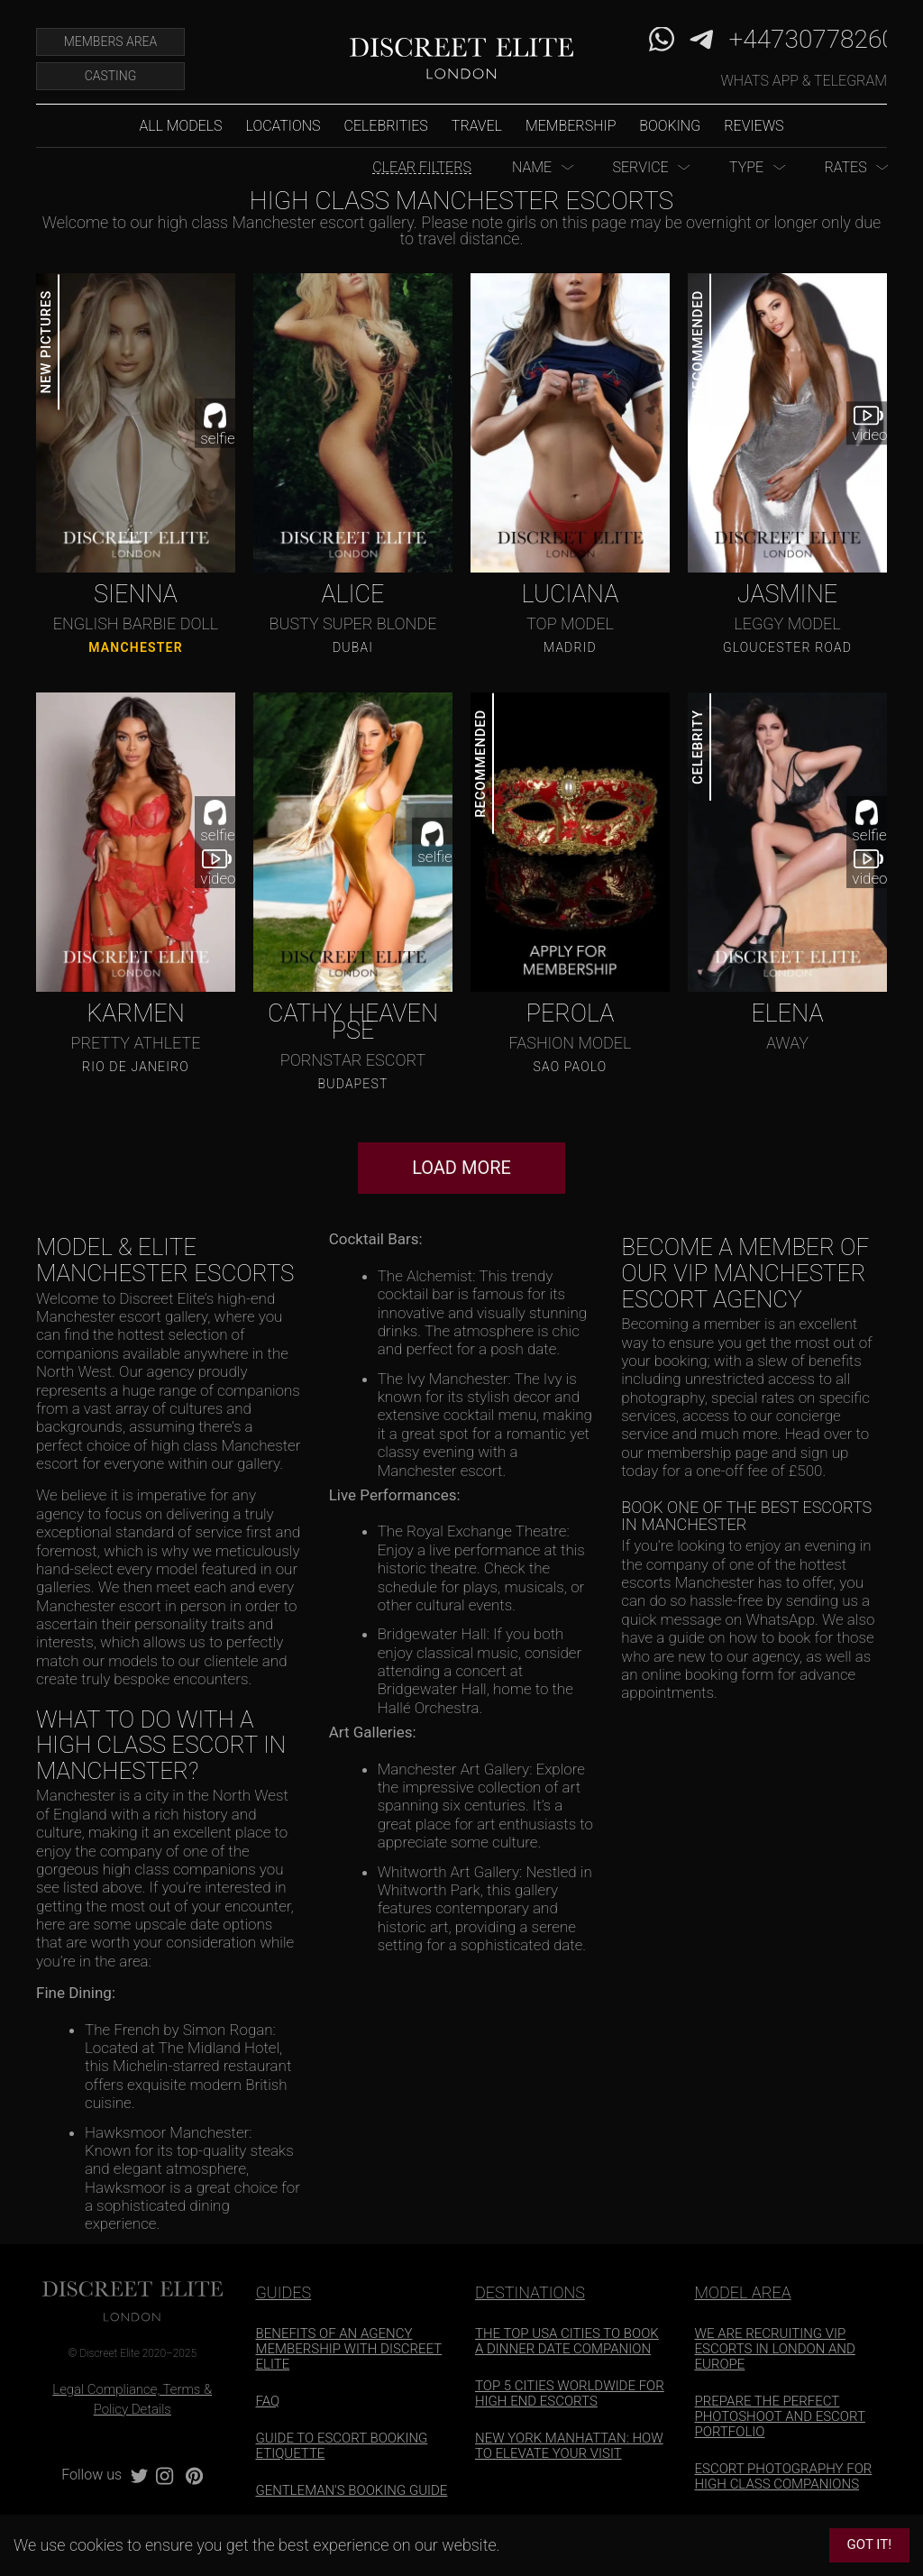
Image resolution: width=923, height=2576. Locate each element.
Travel (477, 126)
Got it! (869, 2544)
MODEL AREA (743, 2292)
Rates (845, 167)
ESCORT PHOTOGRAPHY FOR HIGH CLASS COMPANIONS (784, 2476)
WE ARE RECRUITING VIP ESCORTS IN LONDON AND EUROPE (775, 2348)
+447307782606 (819, 39)
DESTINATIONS (530, 2292)
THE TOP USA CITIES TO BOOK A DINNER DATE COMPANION (567, 2341)
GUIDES (284, 2292)
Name (532, 167)
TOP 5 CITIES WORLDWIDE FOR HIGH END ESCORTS (569, 2393)
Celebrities (386, 126)
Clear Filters (421, 167)
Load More (461, 1167)
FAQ (268, 2401)
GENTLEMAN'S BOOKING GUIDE (352, 2490)
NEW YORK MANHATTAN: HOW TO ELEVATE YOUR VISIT (569, 2445)
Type (746, 167)
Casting (111, 76)
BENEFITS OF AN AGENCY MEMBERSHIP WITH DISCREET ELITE (349, 2348)
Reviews (753, 126)
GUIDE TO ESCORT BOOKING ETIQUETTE (342, 2445)
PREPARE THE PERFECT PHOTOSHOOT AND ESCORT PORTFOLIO (780, 2416)
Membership (570, 126)
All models (180, 126)
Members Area (111, 41)
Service (640, 167)
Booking (669, 126)
